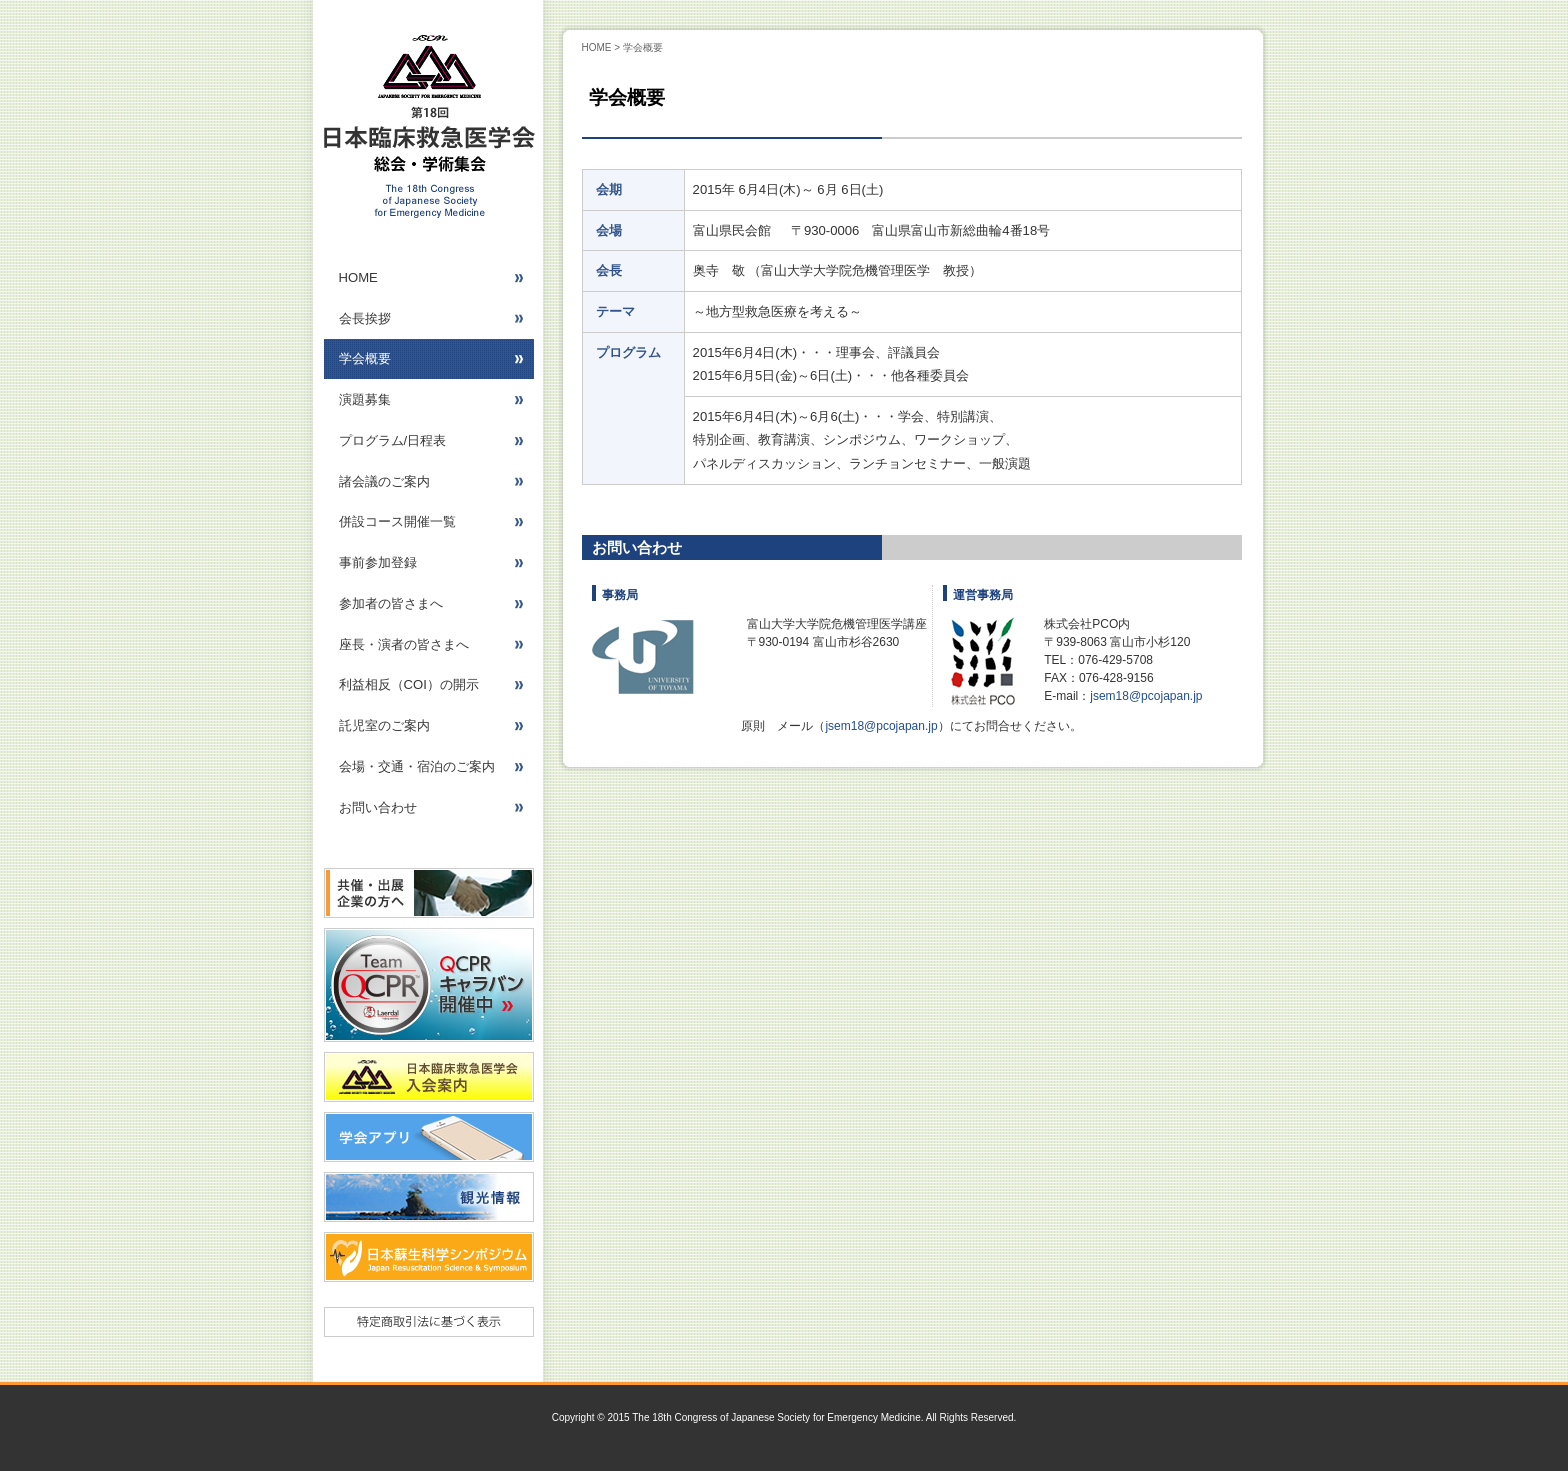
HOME (597, 47)
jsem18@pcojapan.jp (1146, 696)
